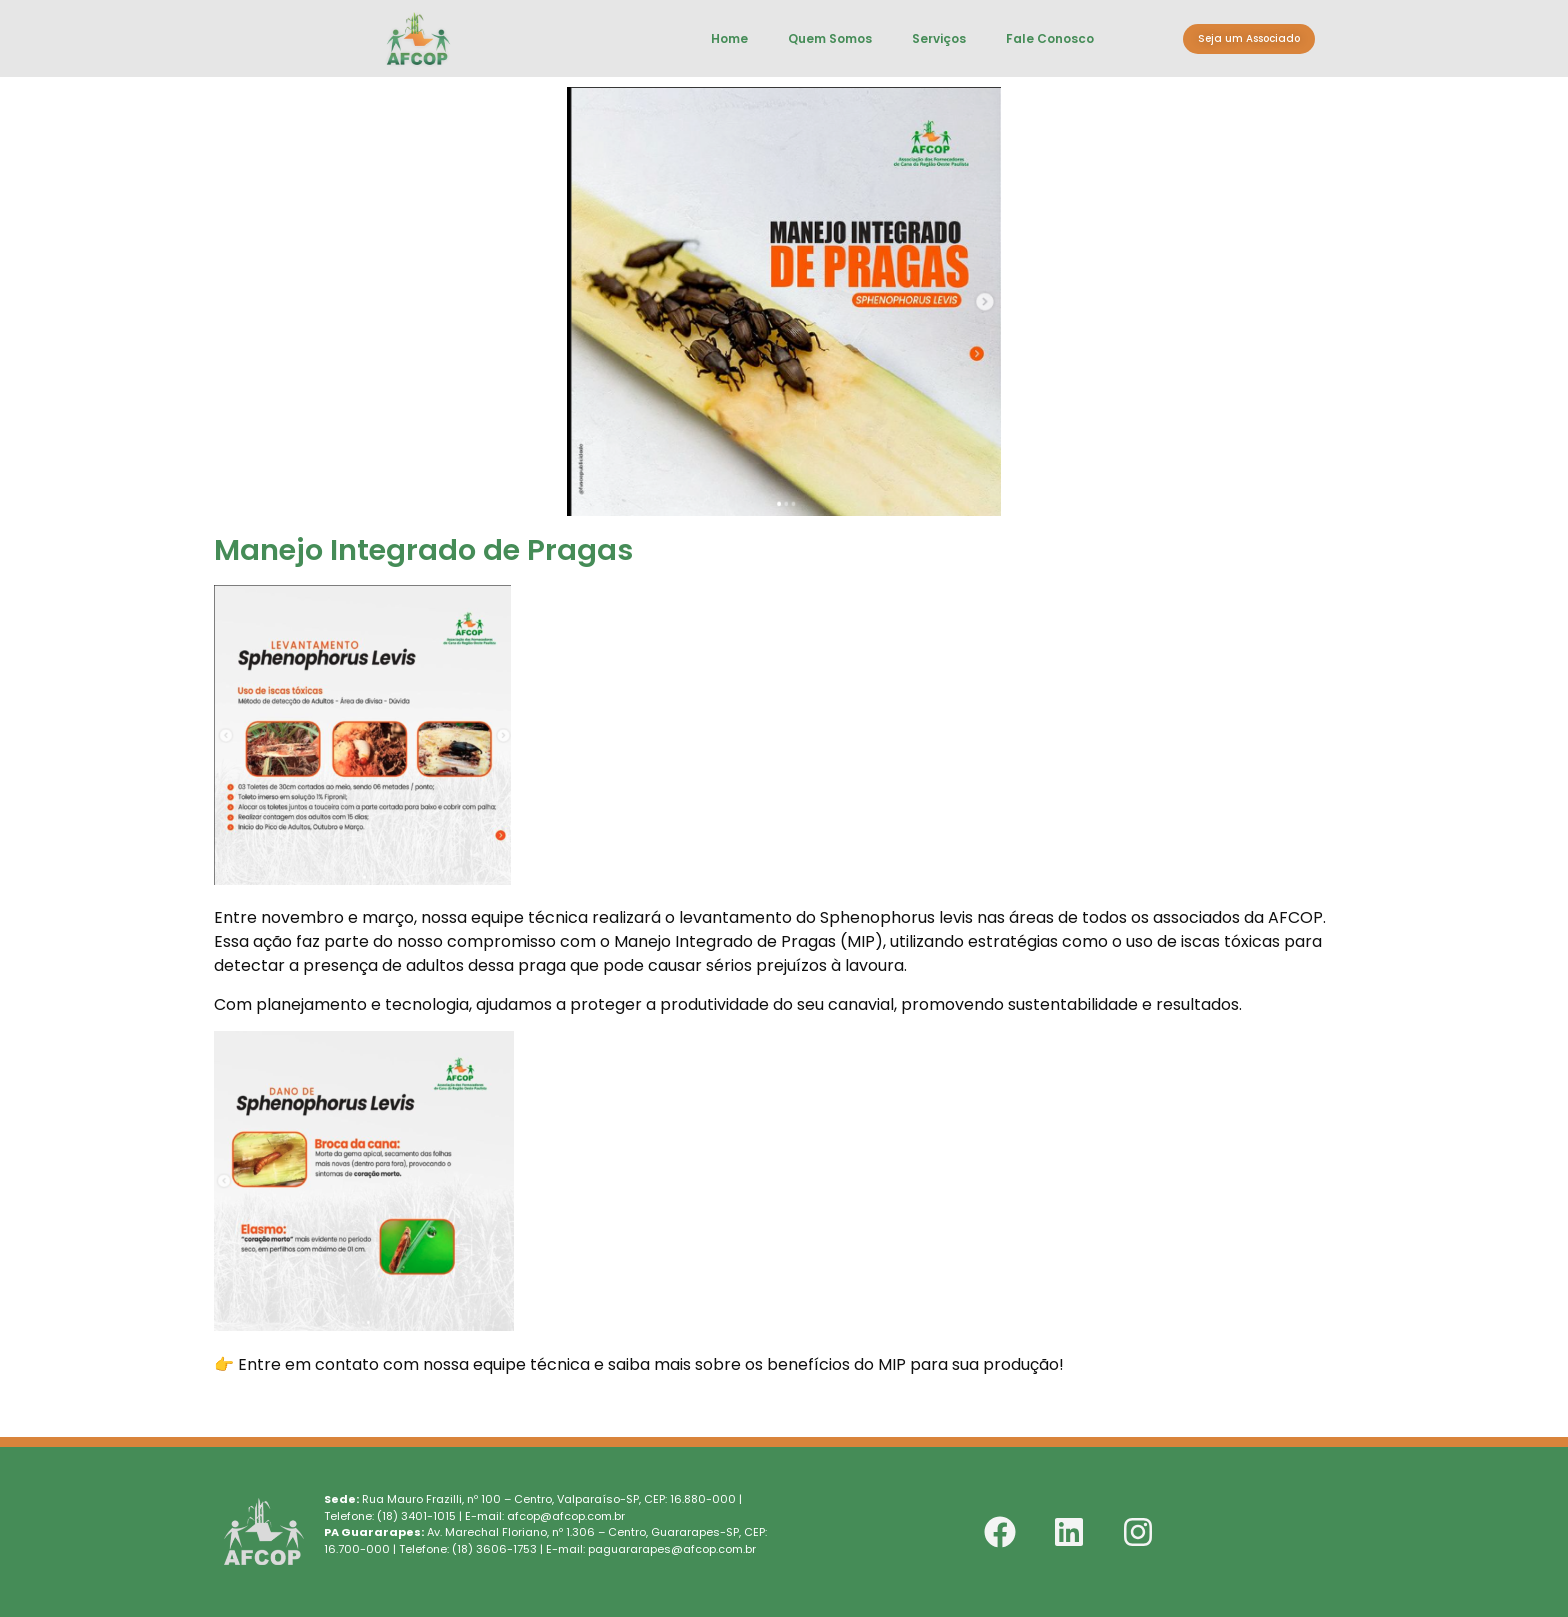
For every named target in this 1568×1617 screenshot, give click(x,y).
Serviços (939, 38)
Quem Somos (830, 38)
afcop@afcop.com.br (566, 1516)
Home (729, 38)
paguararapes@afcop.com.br (672, 1549)
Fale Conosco (1050, 38)
